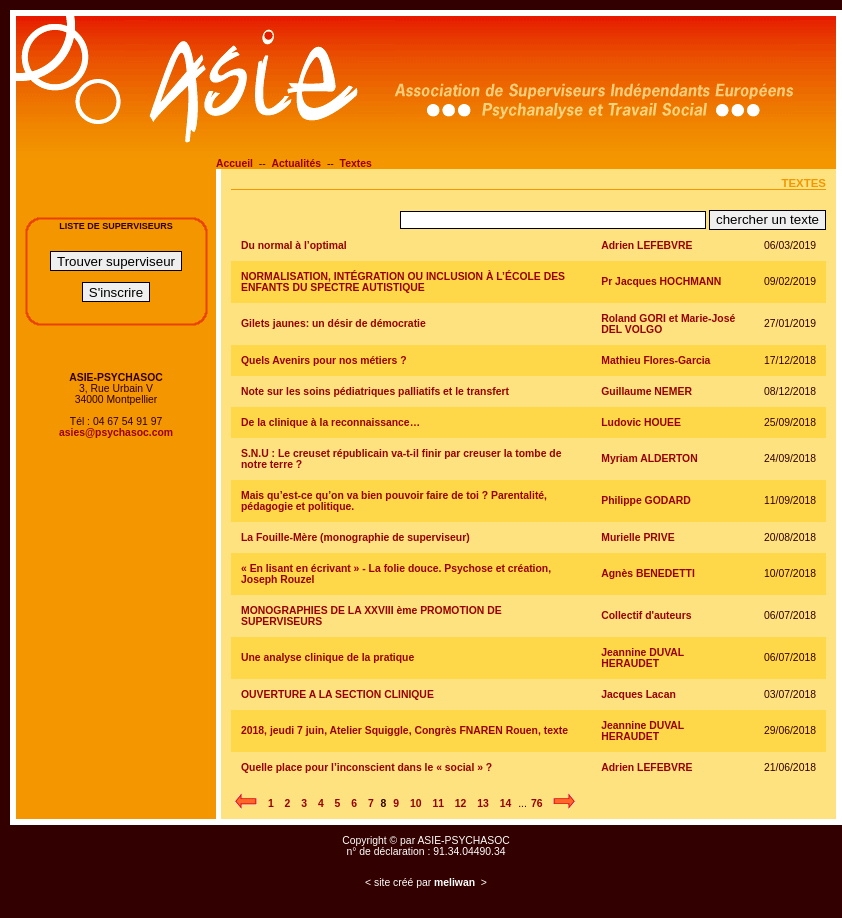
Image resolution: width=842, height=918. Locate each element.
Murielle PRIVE (637, 537)
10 (416, 803)
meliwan (454, 882)
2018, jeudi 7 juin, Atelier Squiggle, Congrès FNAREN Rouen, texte (404, 730)
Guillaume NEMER (646, 391)
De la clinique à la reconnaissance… (330, 422)
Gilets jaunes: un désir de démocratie (333, 323)
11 (438, 803)
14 (506, 803)
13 (483, 803)
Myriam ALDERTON (649, 458)
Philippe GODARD (645, 500)
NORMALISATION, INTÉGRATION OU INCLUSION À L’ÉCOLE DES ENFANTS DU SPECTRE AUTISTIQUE (403, 282)
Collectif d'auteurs (646, 615)
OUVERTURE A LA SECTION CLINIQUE (337, 694)
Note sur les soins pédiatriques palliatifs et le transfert (375, 391)
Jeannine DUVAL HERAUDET (642, 658)
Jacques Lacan (638, 694)
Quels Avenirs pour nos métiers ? (324, 360)
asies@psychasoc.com (116, 432)
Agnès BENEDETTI (648, 573)
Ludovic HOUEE (641, 422)
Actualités (296, 163)
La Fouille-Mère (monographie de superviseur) (355, 537)
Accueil (234, 163)
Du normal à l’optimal (294, 245)
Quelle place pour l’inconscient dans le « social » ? (366, 767)
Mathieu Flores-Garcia (655, 360)
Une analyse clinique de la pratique (327, 657)
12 (461, 803)
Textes (356, 163)
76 (537, 803)
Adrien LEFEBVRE (646, 245)
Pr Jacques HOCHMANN (661, 281)
